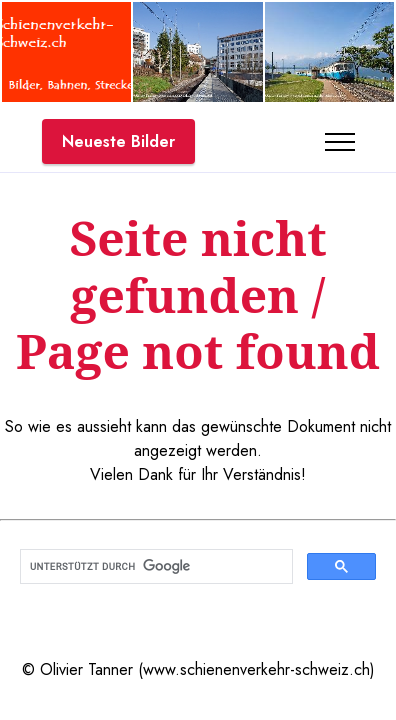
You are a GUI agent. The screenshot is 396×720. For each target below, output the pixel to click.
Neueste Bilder (118, 141)
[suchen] (154, 567)
